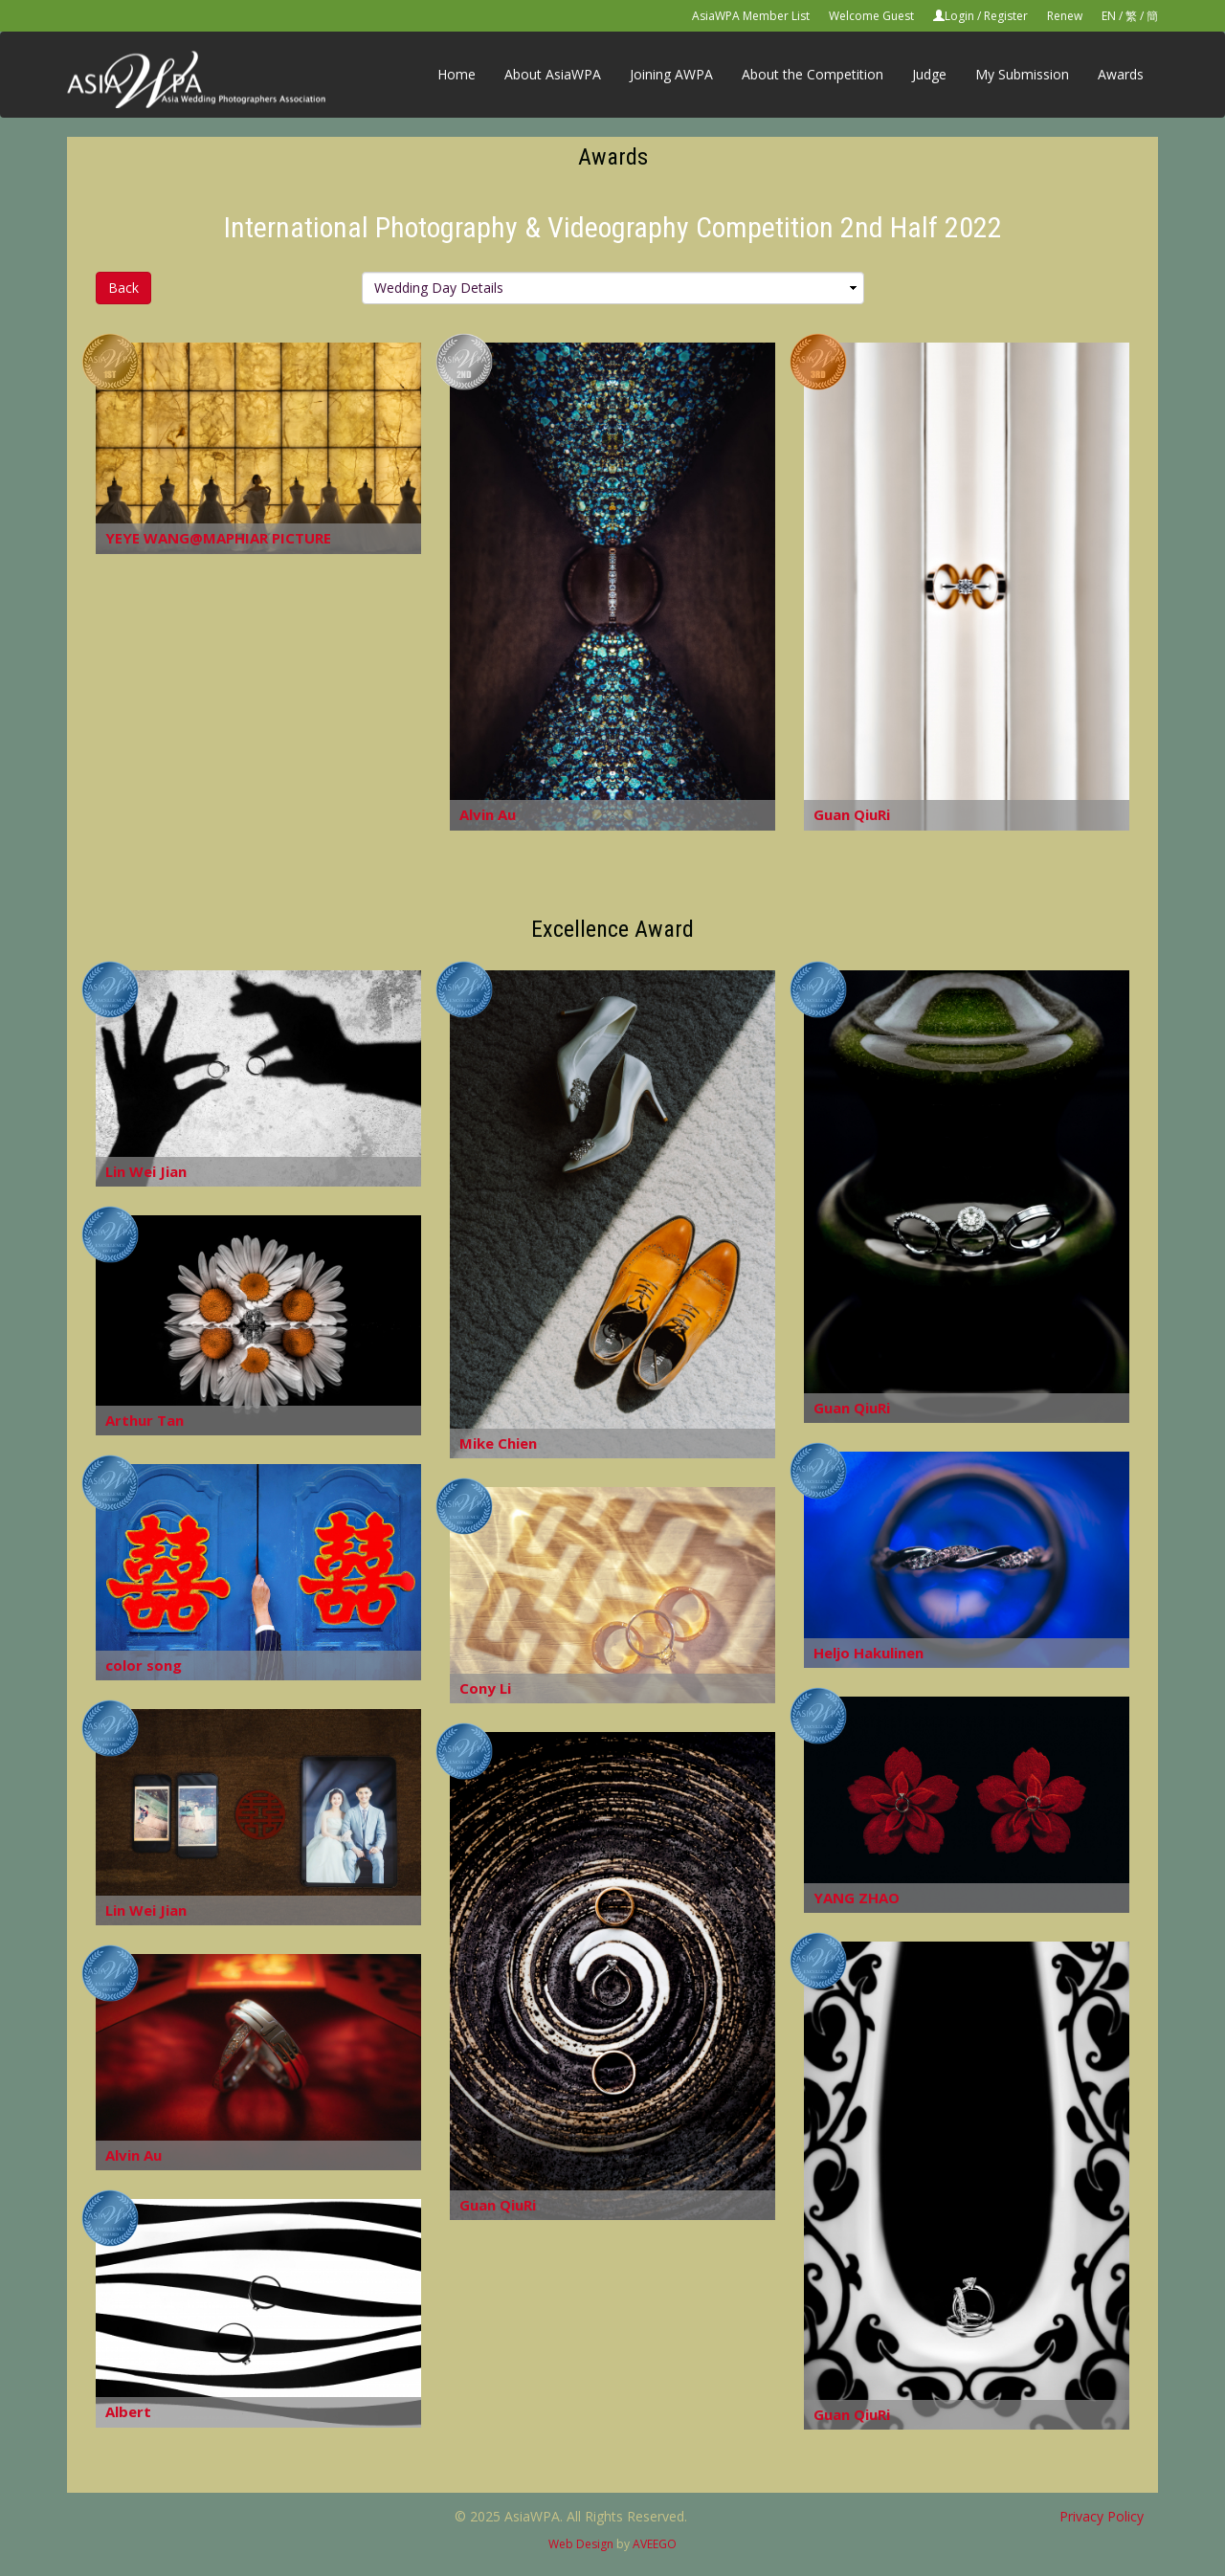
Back (123, 287)
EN (1109, 16)
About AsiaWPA (552, 74)
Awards (1121, 74)
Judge (929, 74)
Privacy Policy (1101, 2516)
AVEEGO (655, 2544)
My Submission (1022, 74)
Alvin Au (487, 814)
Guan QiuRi (851, 814)
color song (143, 1665)
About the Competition (812, 74)
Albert (128, 2411)
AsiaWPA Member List (751, 16)
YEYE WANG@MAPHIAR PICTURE (218, 537)
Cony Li (485, 1688)
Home (456, 74)
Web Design (580, 2544)
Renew (1064, 16)
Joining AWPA (671, 74)
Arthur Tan (144, 1420)
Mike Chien (498, 1443)
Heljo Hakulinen (868, 1652)
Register (1006, 16)
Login (959, 16)
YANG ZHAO (856, 1897)
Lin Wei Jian (146, 1171)
